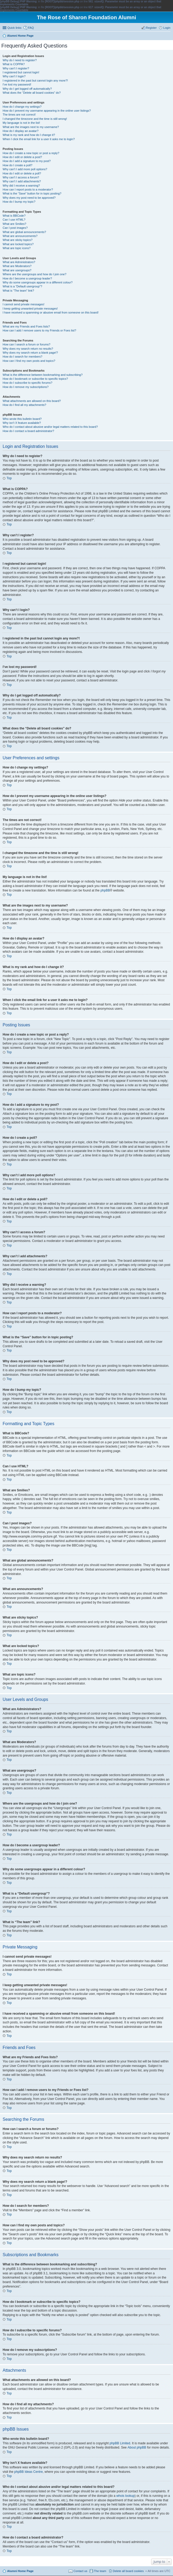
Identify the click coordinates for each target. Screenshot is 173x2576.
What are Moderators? (17, 266)
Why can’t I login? (14, 76)
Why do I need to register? (20, 60)
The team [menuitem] (100, 2571)
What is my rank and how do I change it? (29, 134)
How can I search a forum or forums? (26, 344)
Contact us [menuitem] (80, 2571)
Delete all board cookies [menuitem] (128, 2571)
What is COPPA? (14, 64)
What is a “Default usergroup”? (22, 286)
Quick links (14, 27)
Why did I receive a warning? (21, 185)
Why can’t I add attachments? (22, 181)
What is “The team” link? (18, 290)
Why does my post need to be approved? (29, 197)
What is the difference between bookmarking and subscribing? (43, 374)
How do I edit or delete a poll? (22, 173)
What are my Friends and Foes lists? (26, 326)
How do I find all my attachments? (24, 404)
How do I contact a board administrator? (28, 431)
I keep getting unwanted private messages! (30, 308)
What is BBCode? (14, 215)
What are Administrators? (19, 262)
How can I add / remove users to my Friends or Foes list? (39, 330)
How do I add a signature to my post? (27, 161)
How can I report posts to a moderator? (28, 189)
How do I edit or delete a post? (22, 157)
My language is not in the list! (21, 122)
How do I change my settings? (22, 106)
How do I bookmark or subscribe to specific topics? (35, 378)
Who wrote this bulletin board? (22, 418)
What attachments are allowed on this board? (32, 400)
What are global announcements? (24, 232)
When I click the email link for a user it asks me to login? (39, 139)
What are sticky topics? (17, 239)
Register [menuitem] (151, 27)
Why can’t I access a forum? (21, 177)
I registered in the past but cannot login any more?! (35, 80)
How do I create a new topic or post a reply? (31, 153)
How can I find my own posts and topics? (29, 360)
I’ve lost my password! (17, 84)
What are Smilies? (14, 223)
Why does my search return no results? (28, 348)
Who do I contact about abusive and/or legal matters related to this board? (50, 426)
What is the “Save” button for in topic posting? (32, 193)
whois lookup (125, 2496)
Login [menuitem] (166, 27)
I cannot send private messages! (23, 304)
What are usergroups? (17, 270)
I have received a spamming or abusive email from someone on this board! (51, 312)
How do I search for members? (22, 356)
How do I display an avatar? (21, 130)
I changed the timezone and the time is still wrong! (35, 118)
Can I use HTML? (14, 219)
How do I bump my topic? (19, 201)
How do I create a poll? (17, 165)
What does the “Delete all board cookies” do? (32, 92)
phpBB (105, 890)
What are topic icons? (17, 248)
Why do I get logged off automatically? (27, 88)
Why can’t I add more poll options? (25, 169)
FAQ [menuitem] (31, 27)
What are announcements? (20, 236)
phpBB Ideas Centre (28, 2472)
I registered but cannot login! (21, 72)
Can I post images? (15, 227)
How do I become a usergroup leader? (27, 278)
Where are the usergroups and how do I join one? (34, 274)
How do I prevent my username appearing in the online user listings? (47, 110)
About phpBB (137, 2447)
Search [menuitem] (168, 36)
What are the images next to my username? (31, 127)
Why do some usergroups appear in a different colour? (38, 282)
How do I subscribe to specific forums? (27, 382)
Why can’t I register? (16, 68)
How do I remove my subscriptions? (26, 386)
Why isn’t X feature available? (22, 422)
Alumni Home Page (20, 2571)
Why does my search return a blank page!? (30, 352)
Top (9, 478)
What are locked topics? (18, 244)
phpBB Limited (120, 2443)
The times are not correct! (19, 114)
